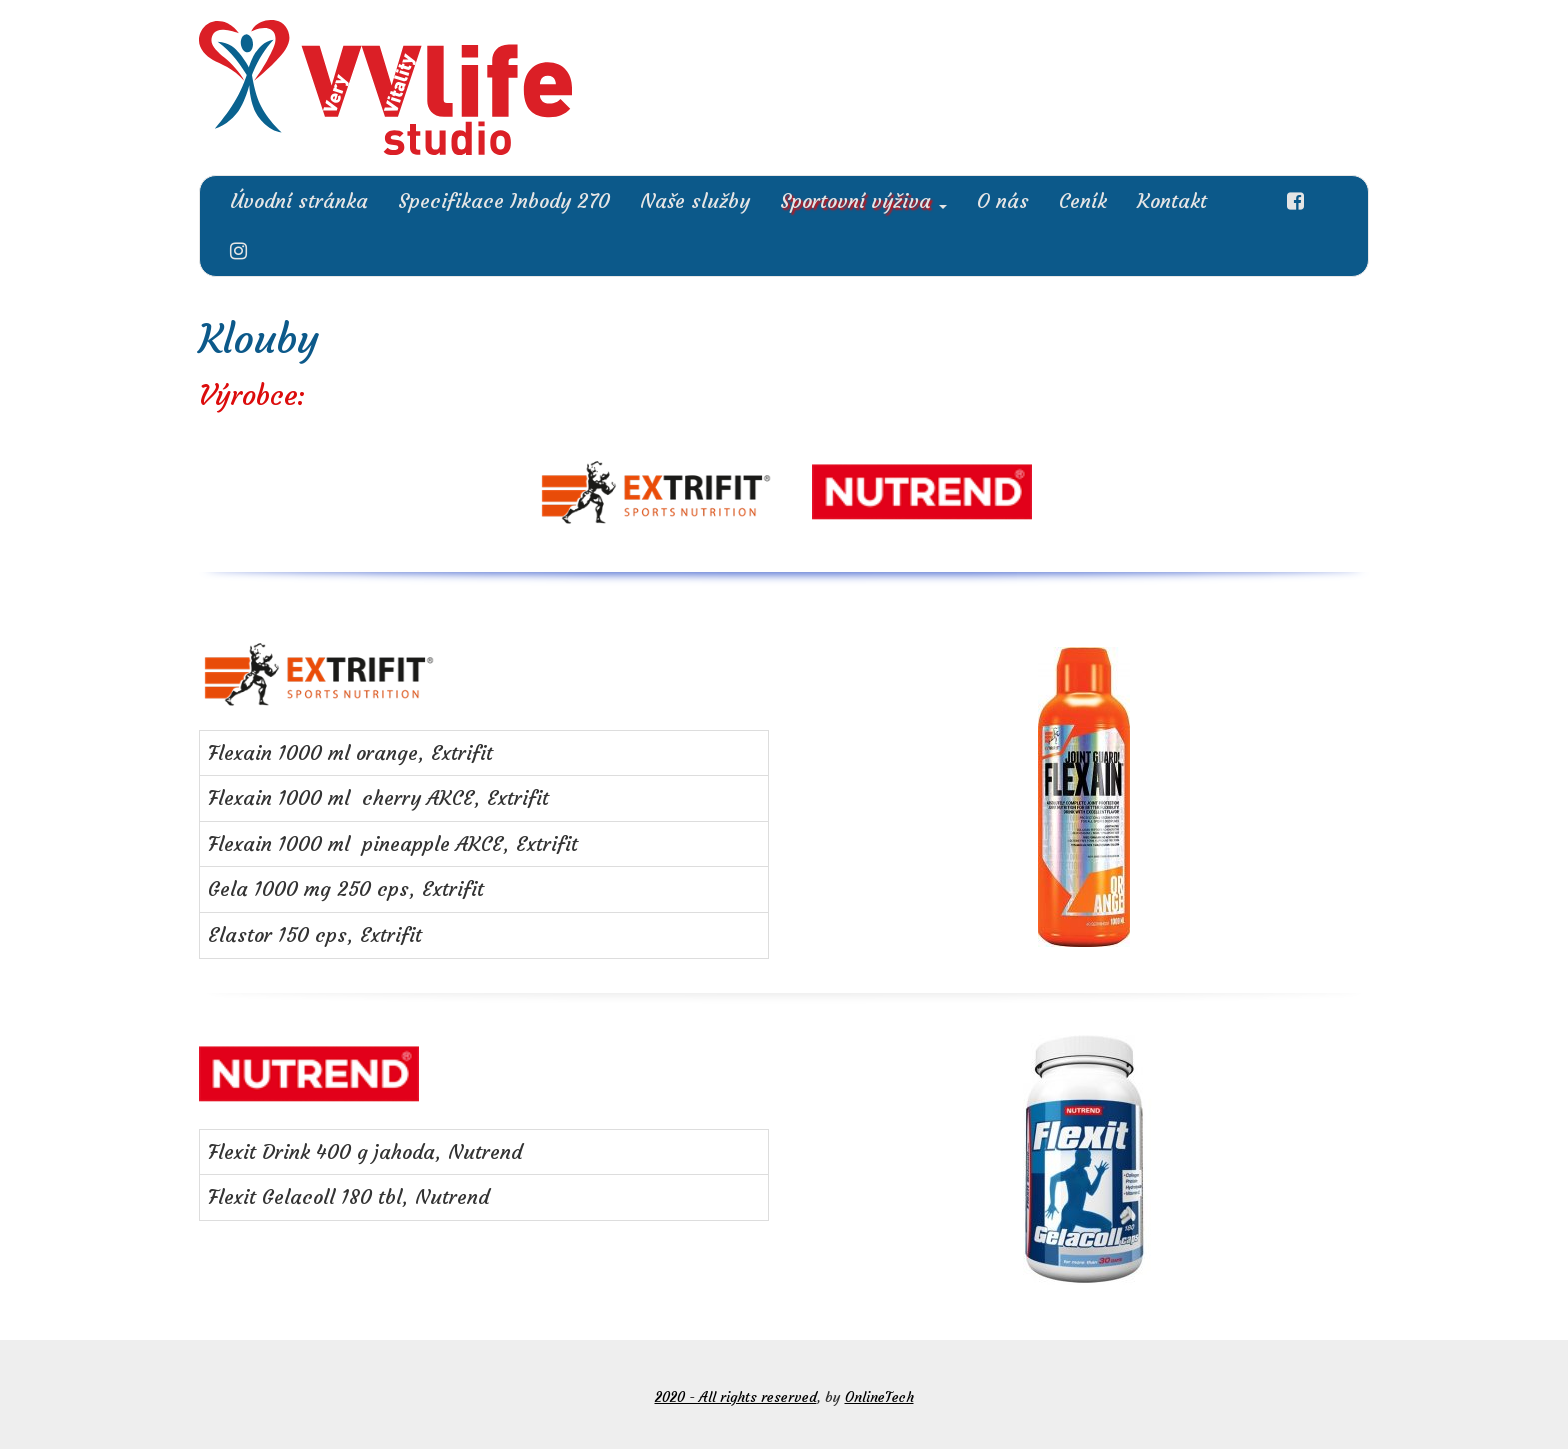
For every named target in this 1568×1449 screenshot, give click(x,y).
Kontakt (1172, 200)
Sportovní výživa (863, 200)
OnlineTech (879, 1397)
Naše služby (695, 200)
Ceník (1083, 200)
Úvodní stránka (299, 200)
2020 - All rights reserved (736, 1397)
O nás (1003, 200)
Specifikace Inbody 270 (504, 200)
